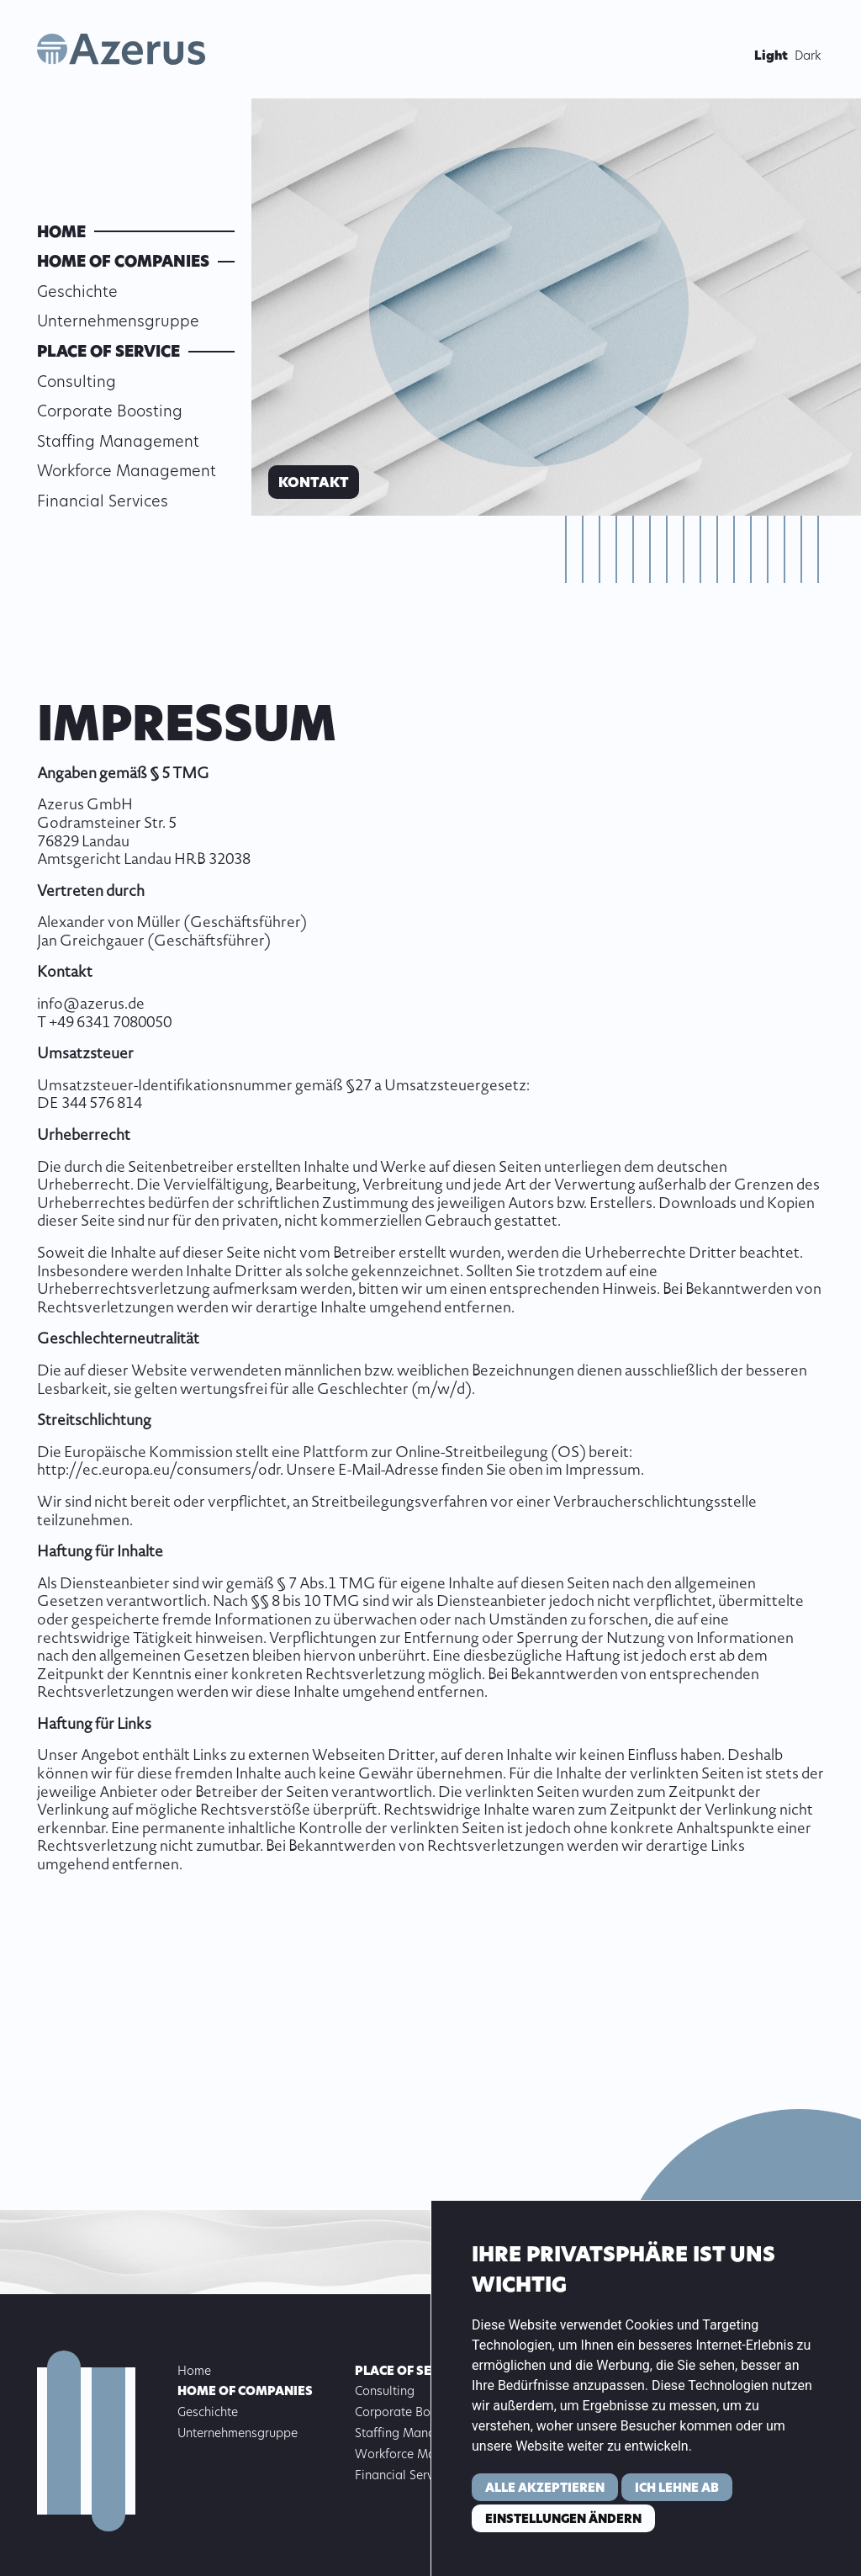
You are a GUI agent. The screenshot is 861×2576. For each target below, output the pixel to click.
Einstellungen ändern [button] (563, 2520)
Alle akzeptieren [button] (545, 2489)
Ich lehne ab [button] (677, 2489)
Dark (808, 56)
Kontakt (313, 483)
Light (771, 56)
